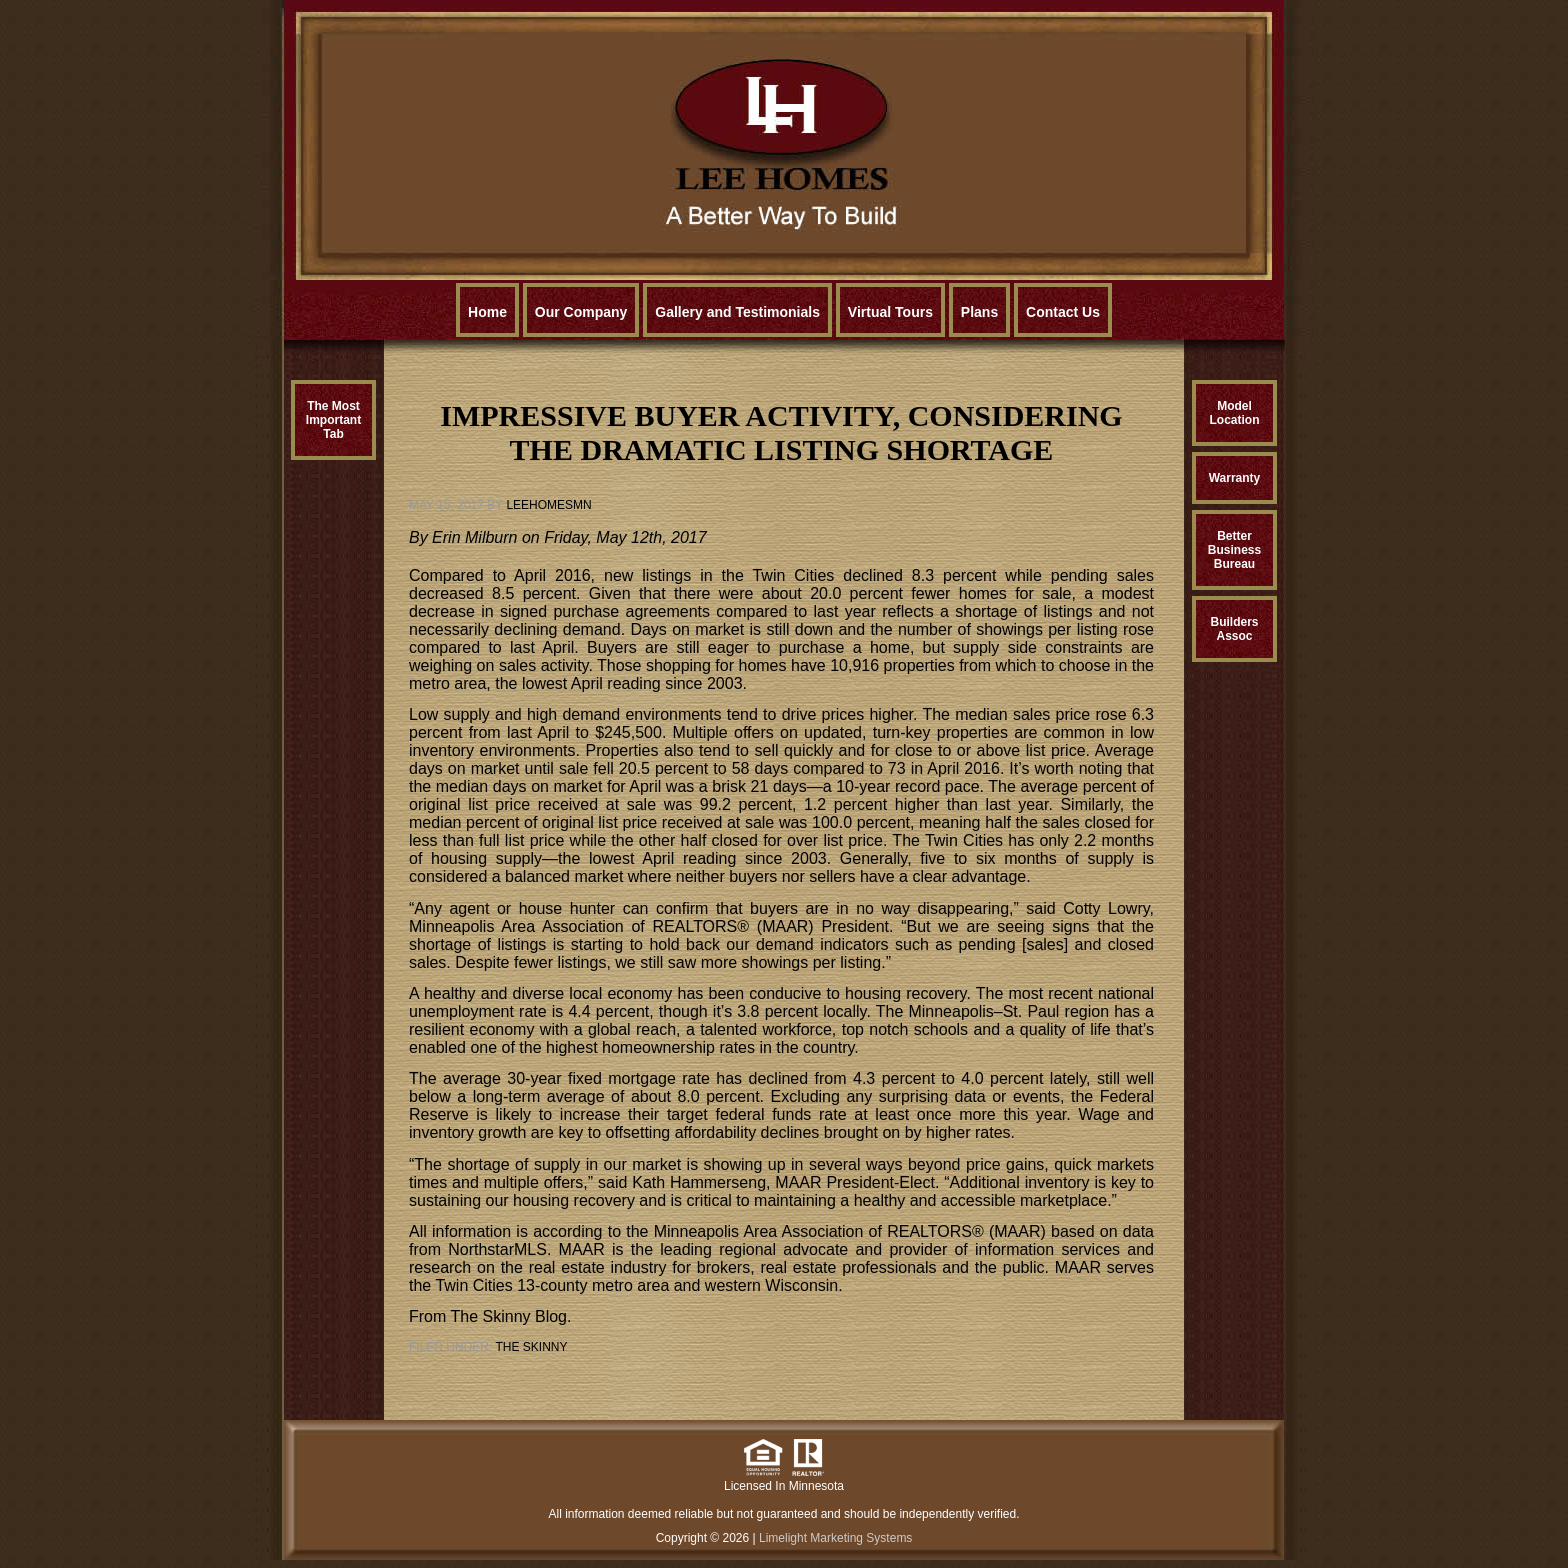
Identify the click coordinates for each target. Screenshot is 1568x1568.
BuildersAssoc (1234, 629)
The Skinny (531, 1347)
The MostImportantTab (333, 420)
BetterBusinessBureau (1234, 550)
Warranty (1235, 478)
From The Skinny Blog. (490, 1316)
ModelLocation (1235, 413)
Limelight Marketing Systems (835, 1538)
